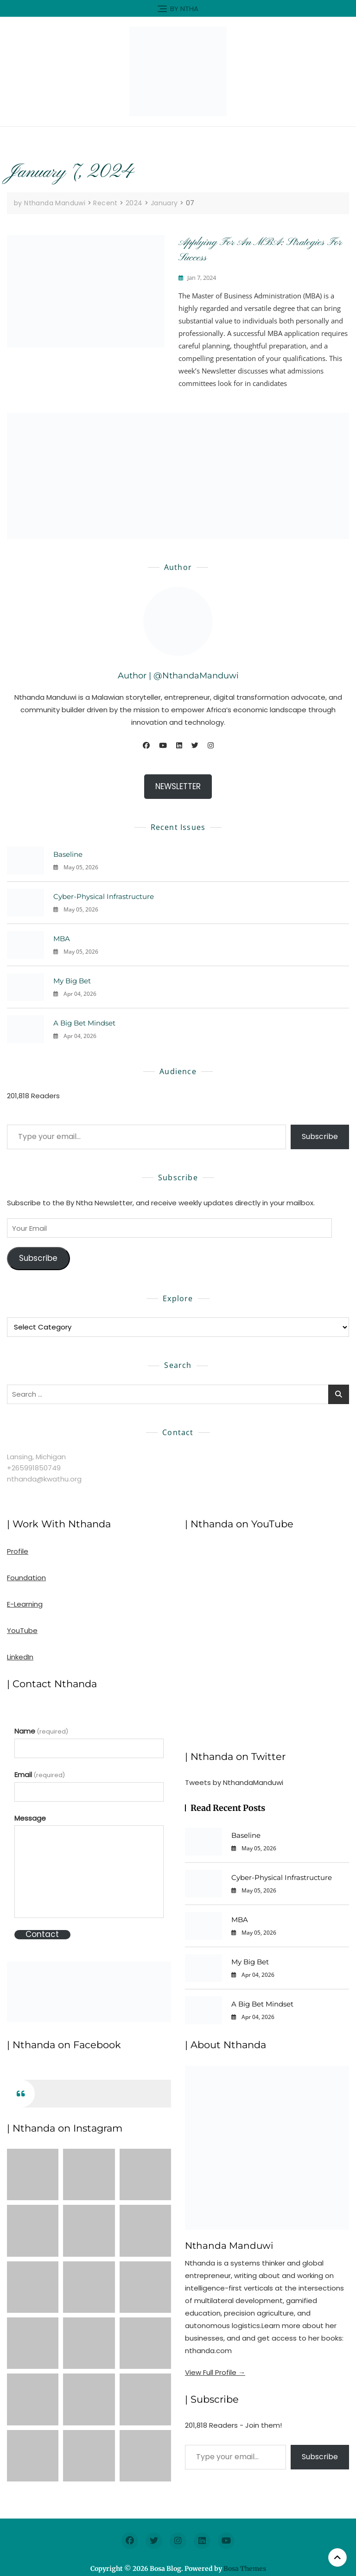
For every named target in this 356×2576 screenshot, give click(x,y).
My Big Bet (72, 980)
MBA (61, 938)
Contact (42, 1934)
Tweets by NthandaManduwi (234, 1782)
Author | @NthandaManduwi (178, 676)
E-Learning (25, 1604)
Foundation (26, 1577)
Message (30, 1818)
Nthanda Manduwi (229, 2245)
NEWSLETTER (178, 786)
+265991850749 (34, 1468)
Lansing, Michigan (36, 1457)
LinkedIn (20, 1657)
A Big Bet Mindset (84, 1023)
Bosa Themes (244, 2568)
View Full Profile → (215, 2372)
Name (41, 1731)
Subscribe (320, 1136)
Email (39, 1774)
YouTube (22, 1630)
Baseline (68, 854)
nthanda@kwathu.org (44, 1479)
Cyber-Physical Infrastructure (103, 896)
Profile (17, 1551)
